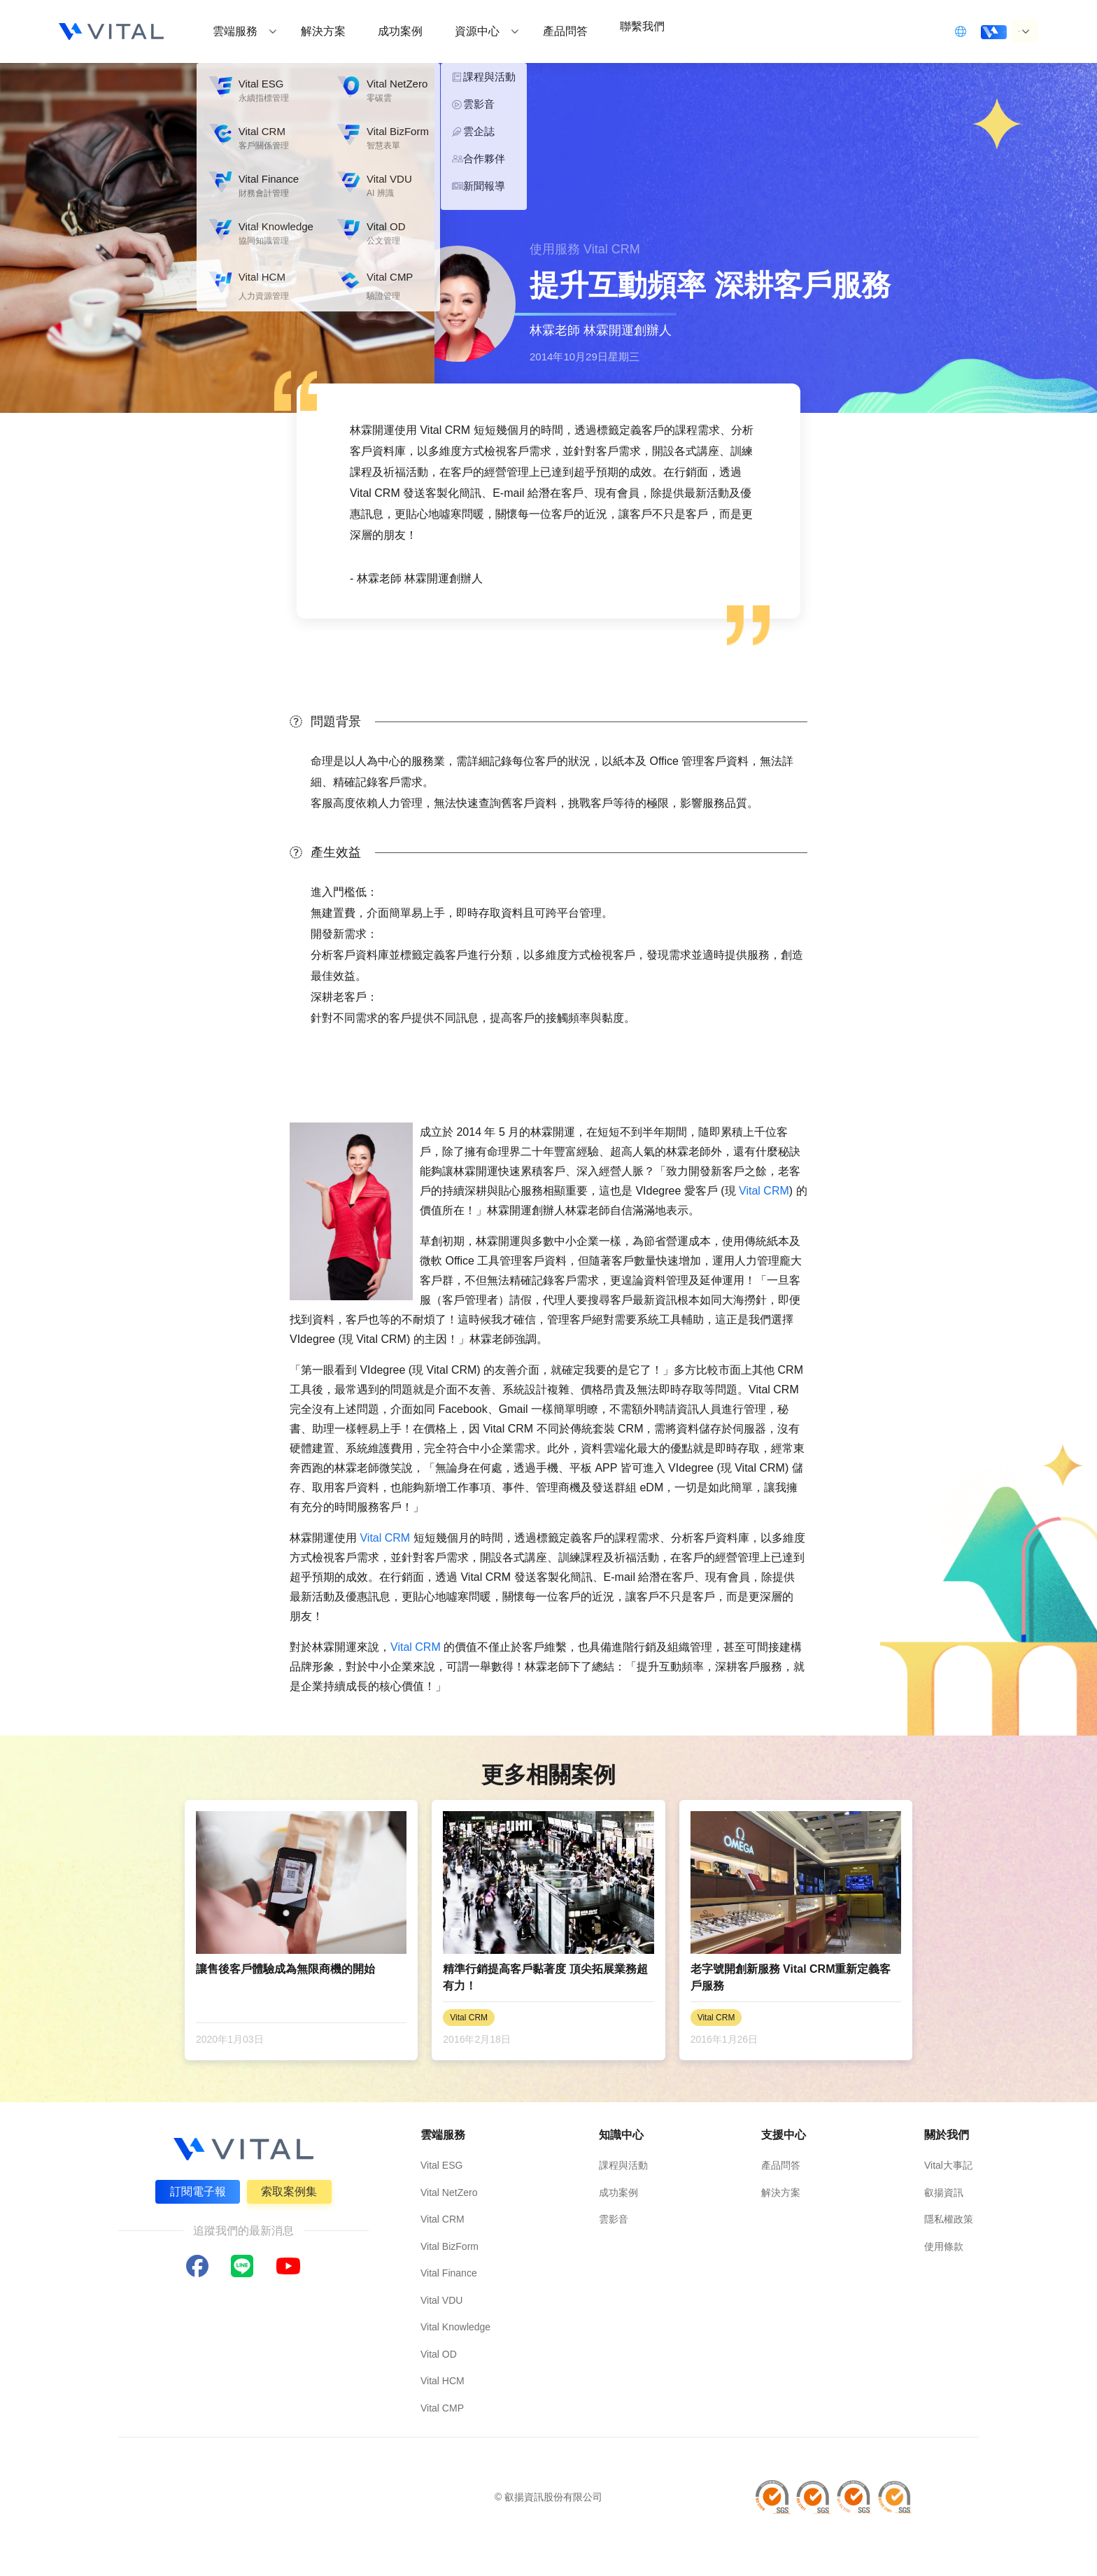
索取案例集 (292, 2188)
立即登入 (927, 30)
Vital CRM (764, 1191)
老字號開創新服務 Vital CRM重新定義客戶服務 (791, 1977)
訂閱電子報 (194, 2188)
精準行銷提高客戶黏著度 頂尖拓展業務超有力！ (545, 1977)
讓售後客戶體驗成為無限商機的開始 (285, 1969)
